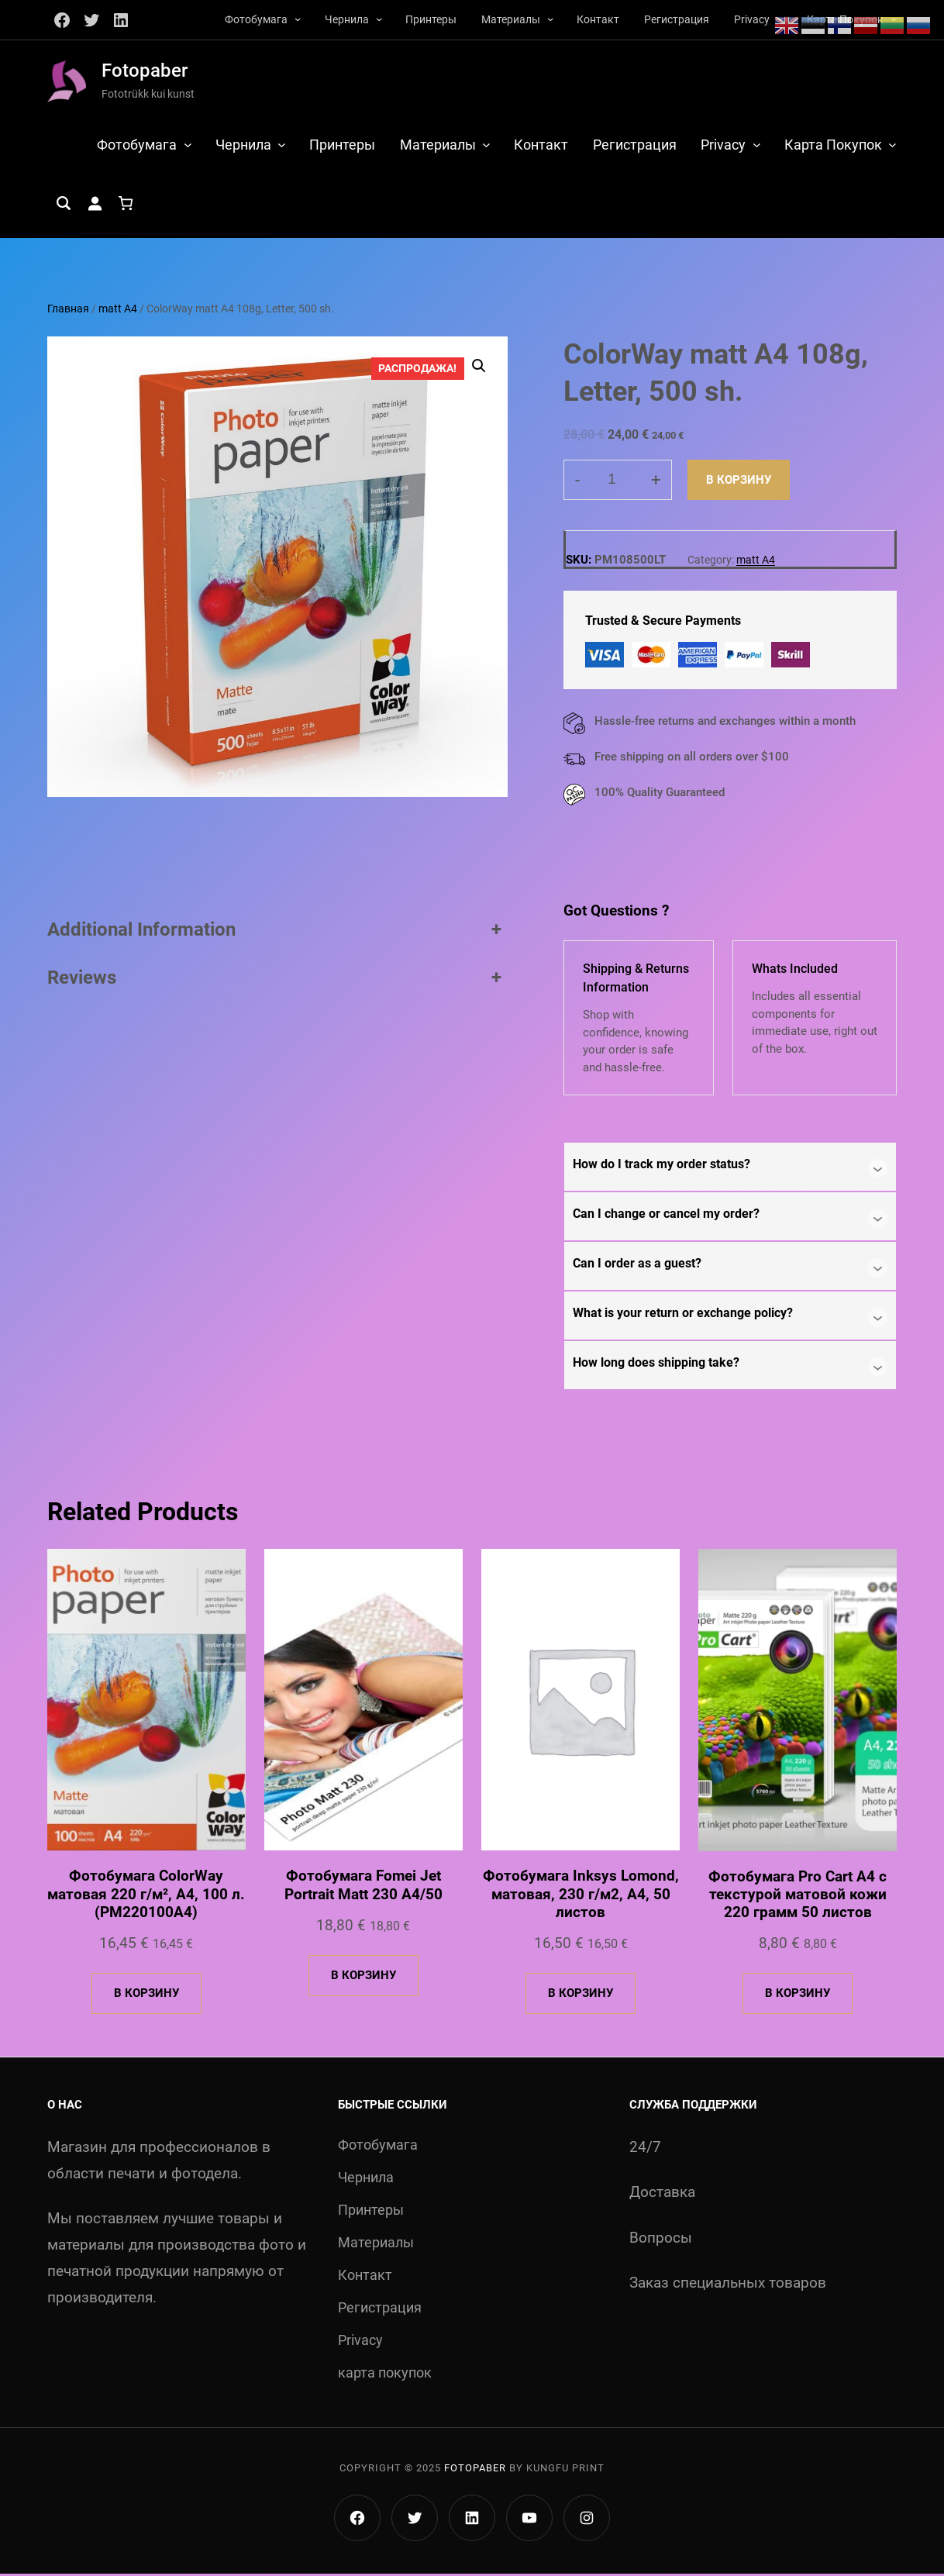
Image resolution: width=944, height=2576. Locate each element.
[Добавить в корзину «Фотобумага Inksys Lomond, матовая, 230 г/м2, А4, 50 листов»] (580, 1996)
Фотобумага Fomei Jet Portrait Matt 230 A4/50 (363, 1887)
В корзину (738, 482)
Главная (68, 311)
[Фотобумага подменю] (298, 19)
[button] (478, 368)
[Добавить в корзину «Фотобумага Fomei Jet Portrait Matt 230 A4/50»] (363, 1978)
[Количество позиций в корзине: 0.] (125, 205)
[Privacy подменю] (757, 145)
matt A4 (117, 311)
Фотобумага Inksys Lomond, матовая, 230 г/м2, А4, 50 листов (581, 1897)
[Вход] (94, 205)
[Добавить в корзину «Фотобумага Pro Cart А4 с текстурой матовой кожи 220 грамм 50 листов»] (797, 1996)
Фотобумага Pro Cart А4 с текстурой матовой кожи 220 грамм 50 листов (797, 1897)
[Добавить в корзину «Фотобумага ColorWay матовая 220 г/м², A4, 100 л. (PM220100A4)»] (146, 1996)
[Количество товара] (617, 482)
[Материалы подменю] (550, 19)
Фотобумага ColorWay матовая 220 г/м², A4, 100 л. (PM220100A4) (146, 1897)
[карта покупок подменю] (892, 145)
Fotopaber (145, 70)
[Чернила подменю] (379, 19)
